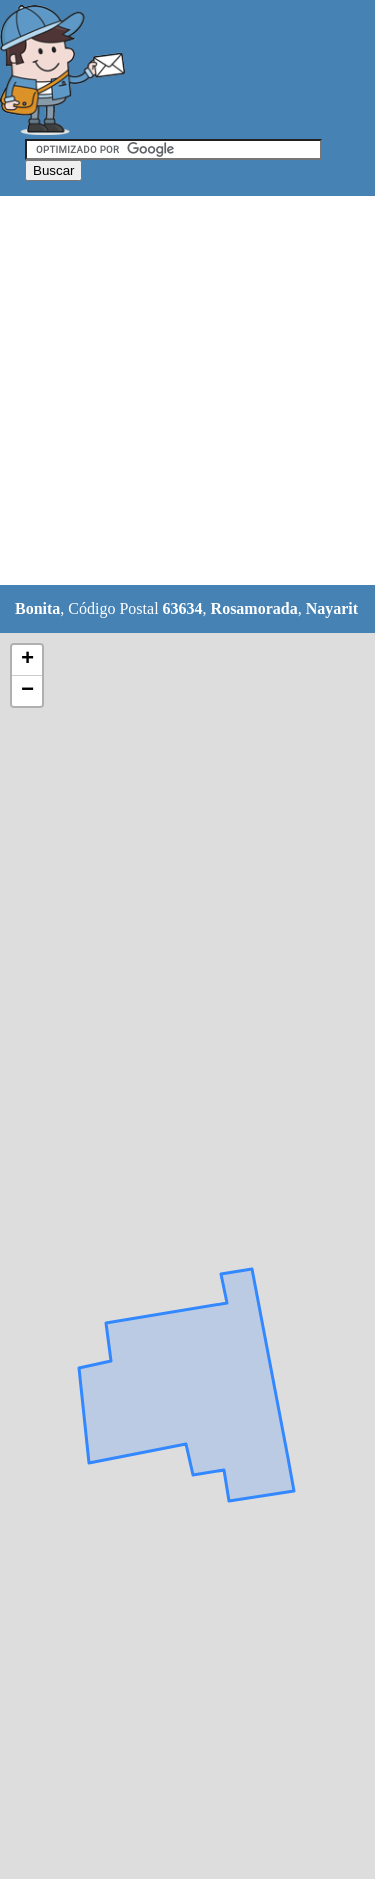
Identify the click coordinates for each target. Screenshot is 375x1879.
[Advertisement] (187, 391)
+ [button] (27, 660)
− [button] (27, 691)
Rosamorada (254, 608)
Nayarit (332, 608)
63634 (183, 608)
